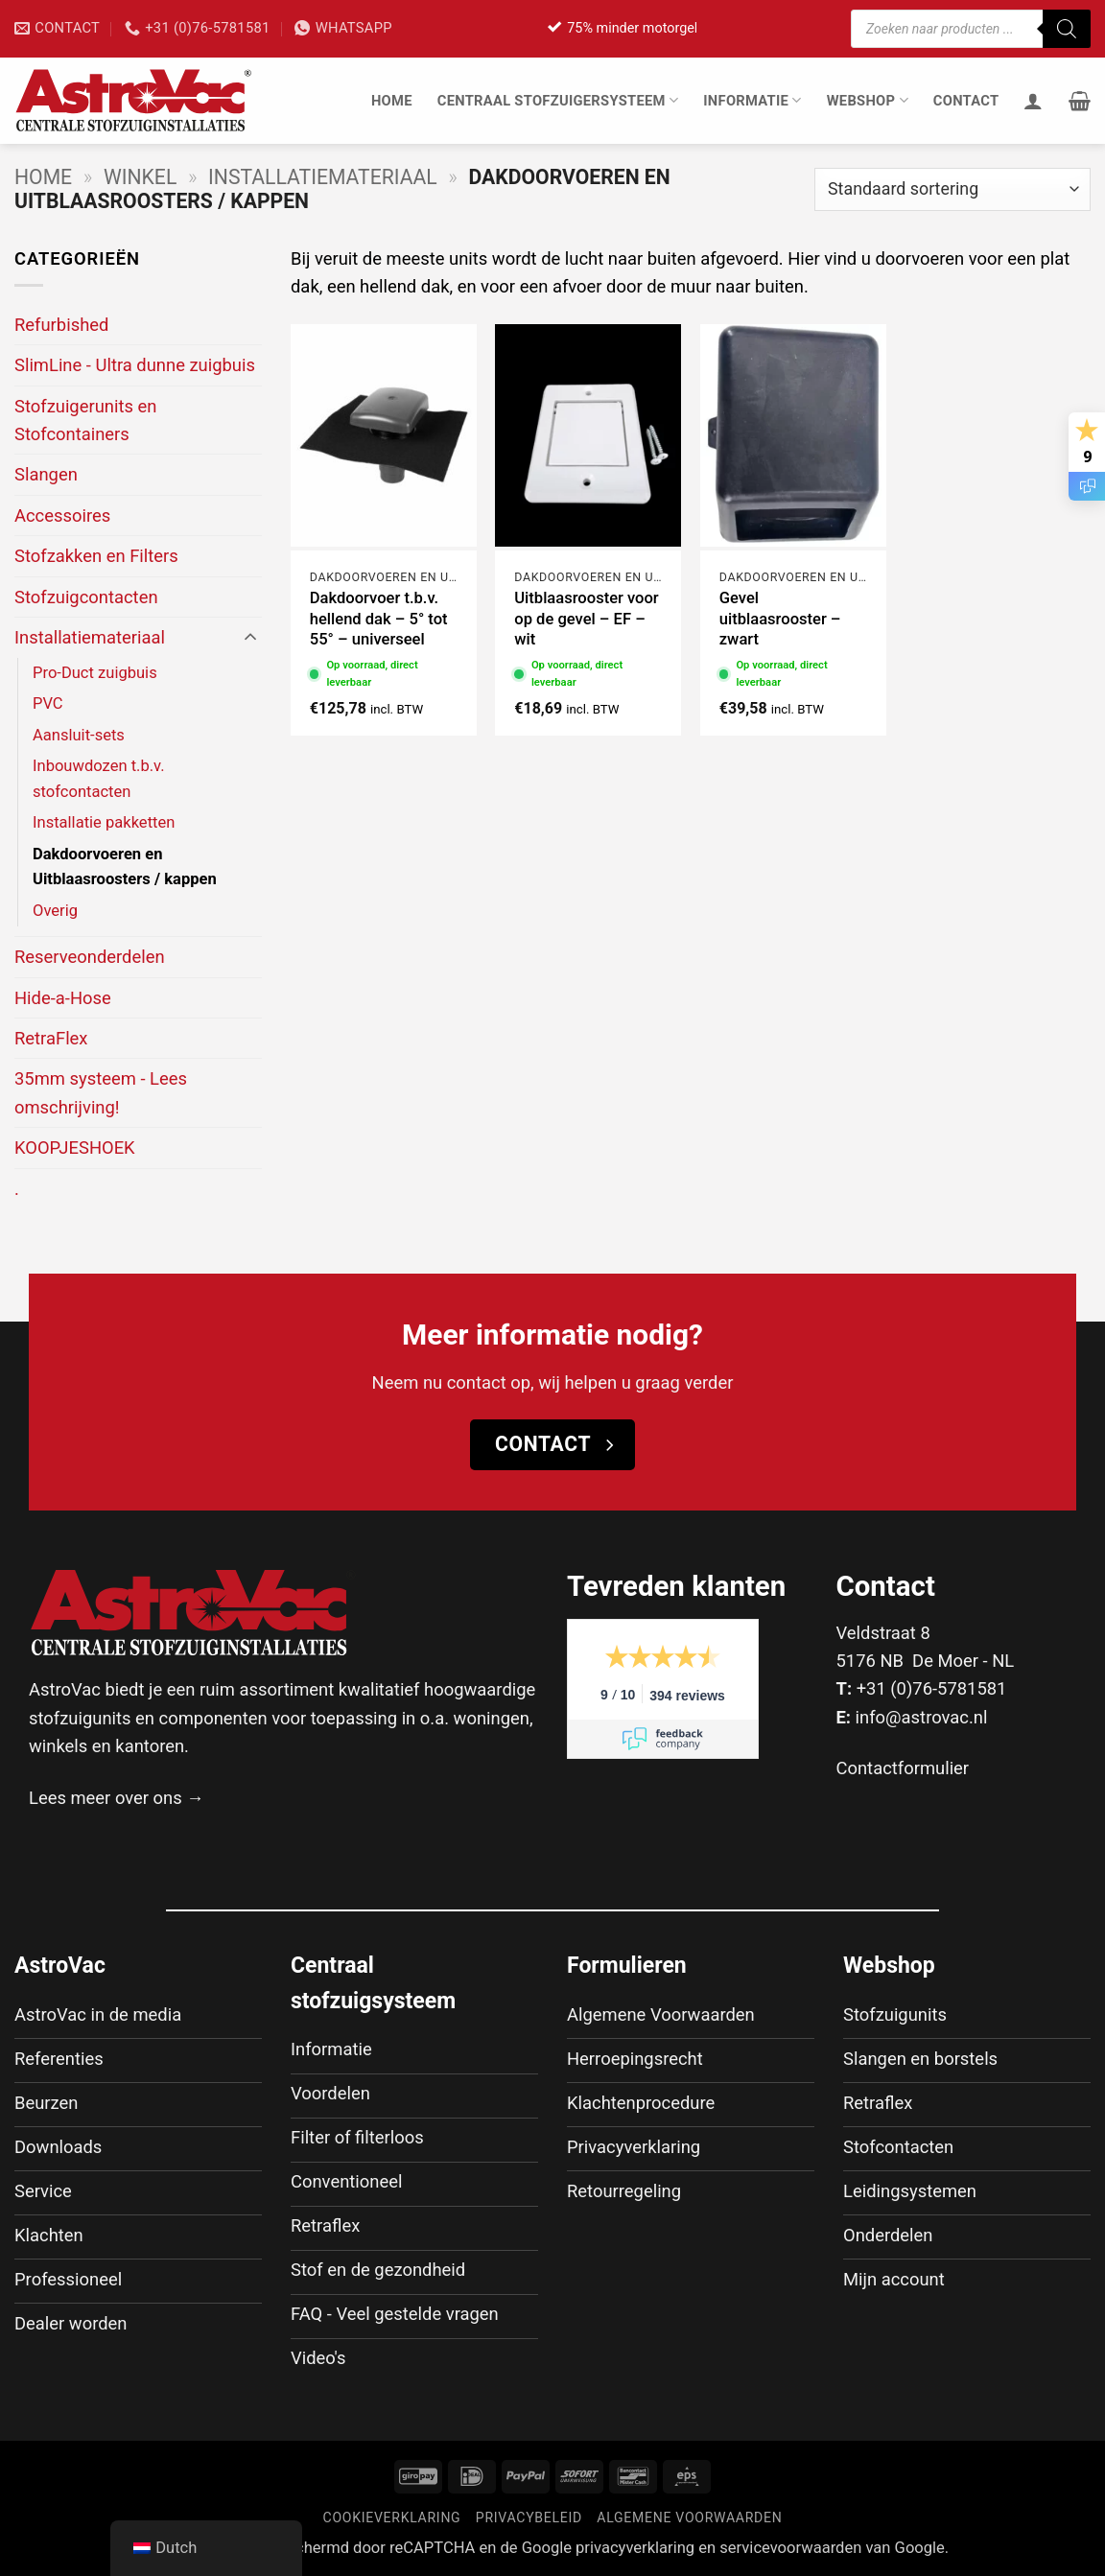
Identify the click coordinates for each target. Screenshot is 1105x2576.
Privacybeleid (529, 2517)
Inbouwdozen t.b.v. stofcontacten (99, 779)
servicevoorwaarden (790, 2548)
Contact (966, 100)
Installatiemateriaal (322, 177)
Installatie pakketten (104, 822)
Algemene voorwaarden (689, 2517)
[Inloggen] (1033, 101)
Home (391, 100)
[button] (1080, 101)
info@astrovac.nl (922, 1717)
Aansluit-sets (79, 735)
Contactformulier (903, 1768)
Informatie (752, 100)
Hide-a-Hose (62, 998)
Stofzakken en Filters (96, 556)
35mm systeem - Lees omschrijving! (100, 1092)
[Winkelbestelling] (952, 189)
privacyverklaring (635, 2548)
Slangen (46, 474)
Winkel (140, 177)
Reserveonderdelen (89, 957)
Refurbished (61, 325)
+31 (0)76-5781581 (932, 1688)
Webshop (867, 100)
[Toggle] (250, 637)
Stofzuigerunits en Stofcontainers (85, 420)
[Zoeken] (1067, 29)
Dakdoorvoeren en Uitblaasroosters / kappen (125, 867)
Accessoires (62, 515)
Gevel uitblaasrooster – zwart (780, 618)
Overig (55, 911)
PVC (48, 703)
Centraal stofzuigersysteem (558, 100)
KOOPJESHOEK (74, 1147)
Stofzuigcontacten (86, 597)
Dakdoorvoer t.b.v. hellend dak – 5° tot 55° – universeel (379, 618)
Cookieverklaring (392, 2517)
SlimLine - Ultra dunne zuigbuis (134, 365)
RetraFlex (51, 1038)
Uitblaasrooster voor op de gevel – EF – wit (586, 618)
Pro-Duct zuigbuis (95, 673)
